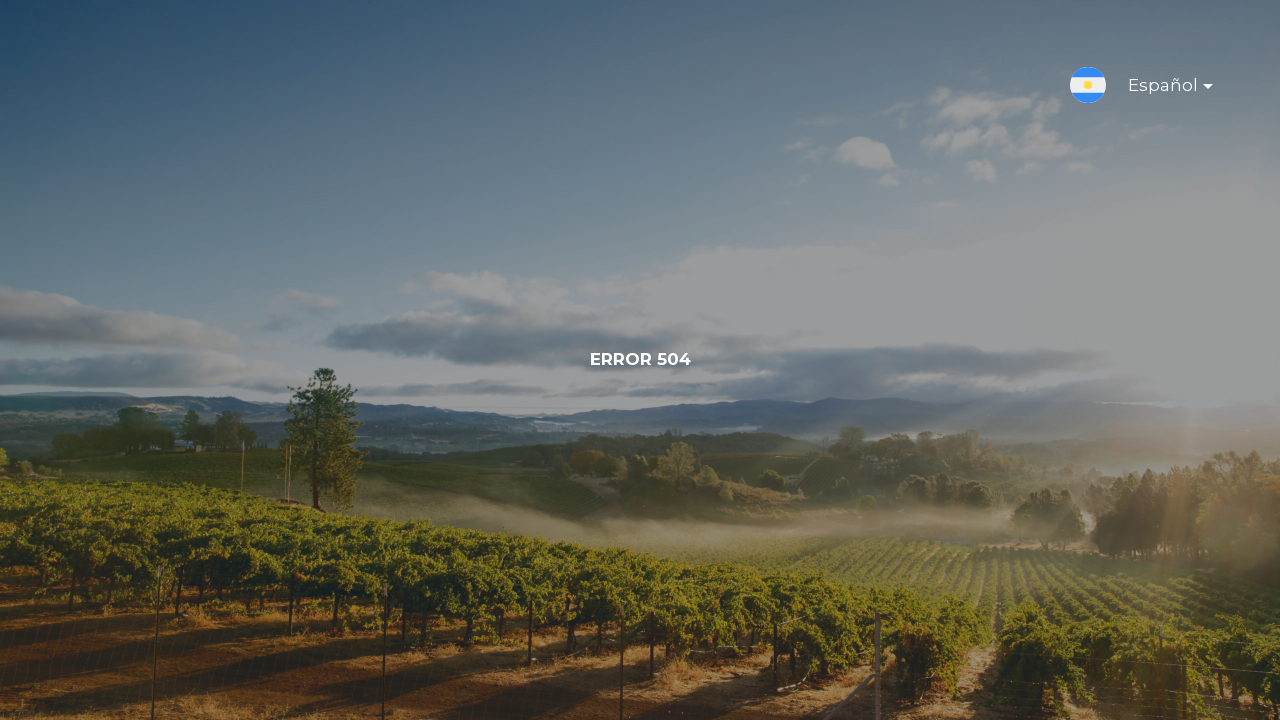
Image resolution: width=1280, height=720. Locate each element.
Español (1154, 89)
